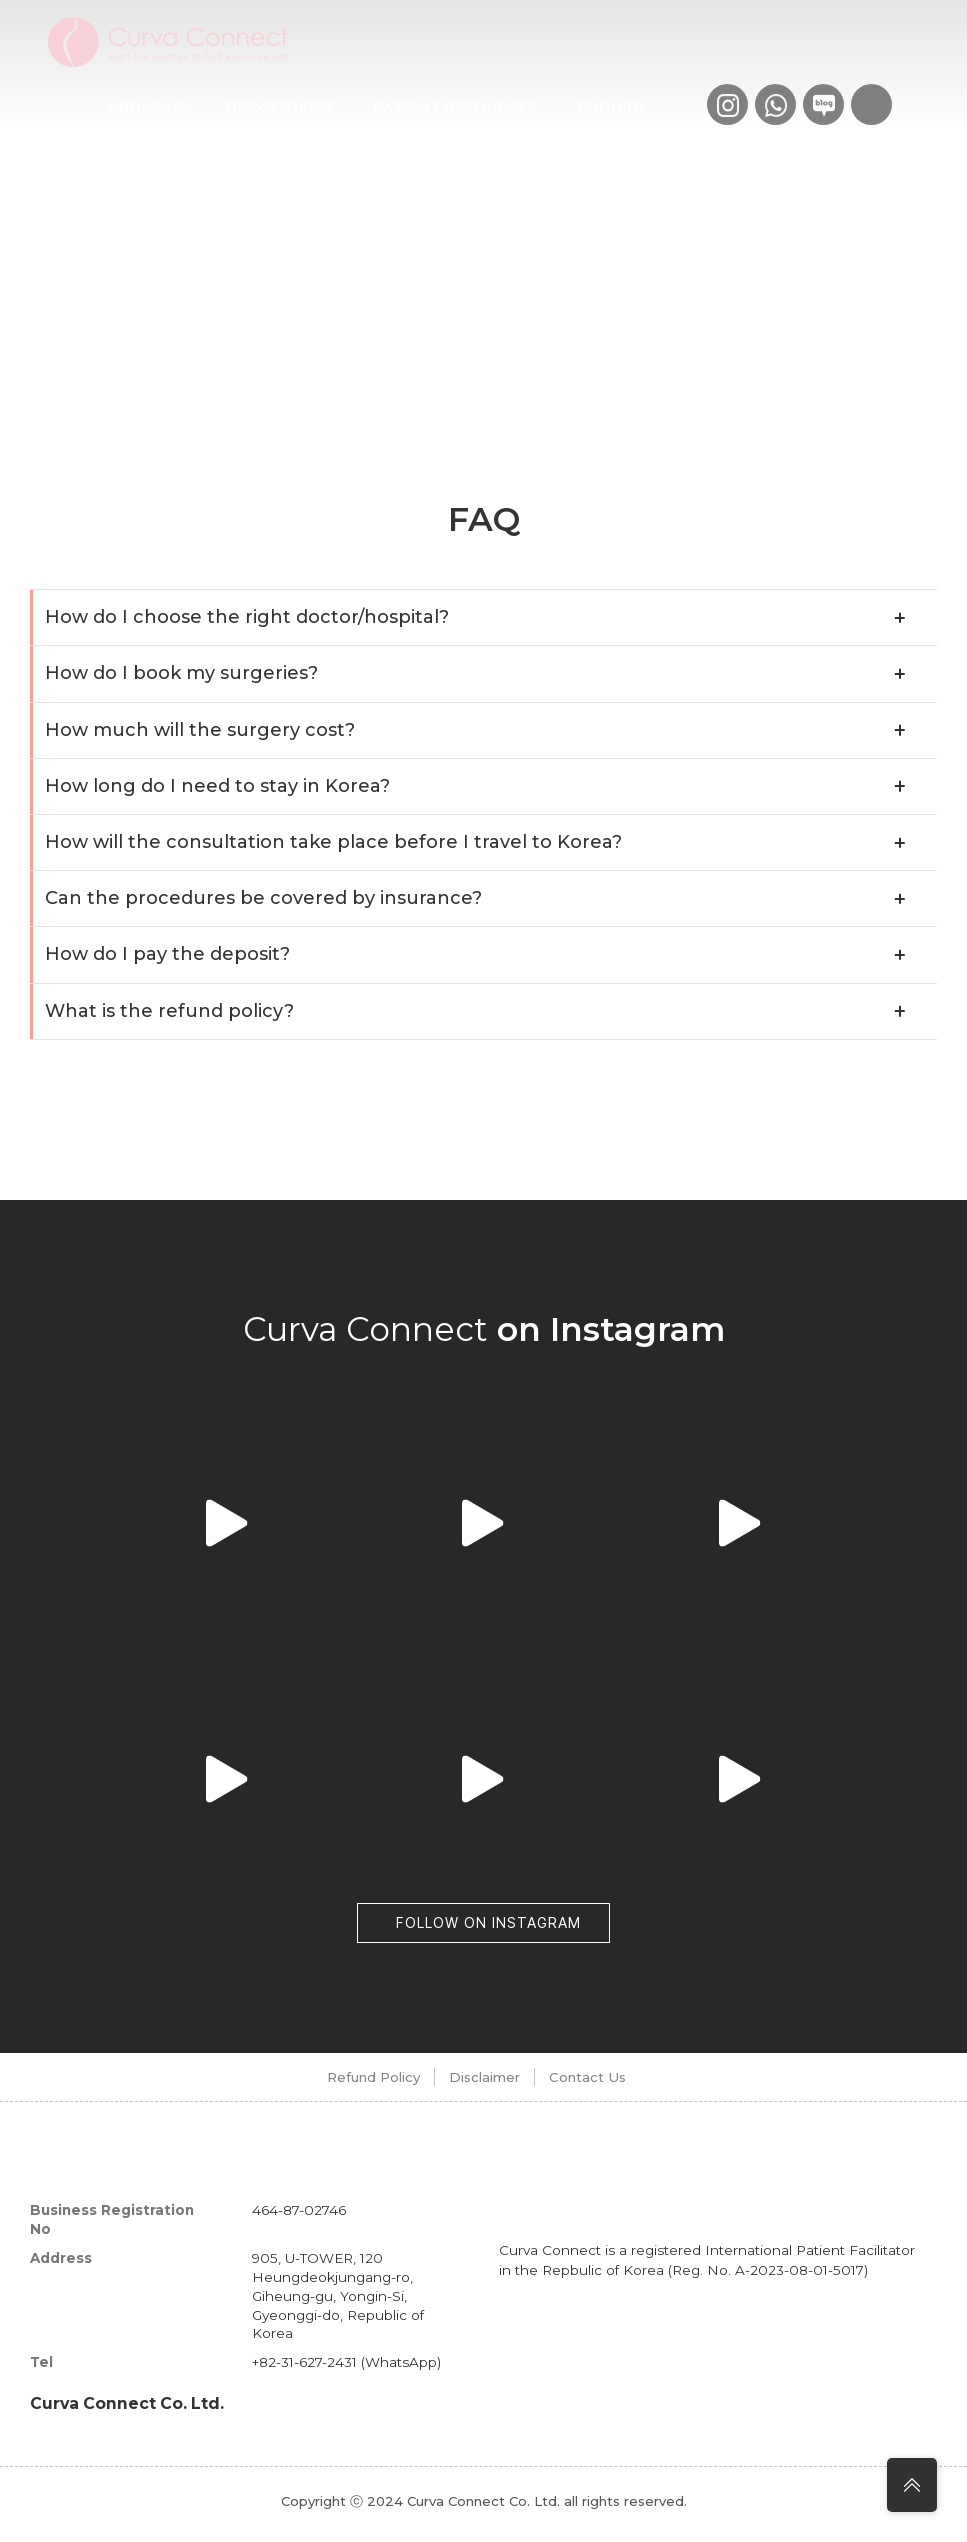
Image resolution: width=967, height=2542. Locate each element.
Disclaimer (479, 2083)
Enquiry (612, 108)
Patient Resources (455, 108)
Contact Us (619, 2083)
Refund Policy (329, 2083)
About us (147, 108)
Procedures (279, 108)
